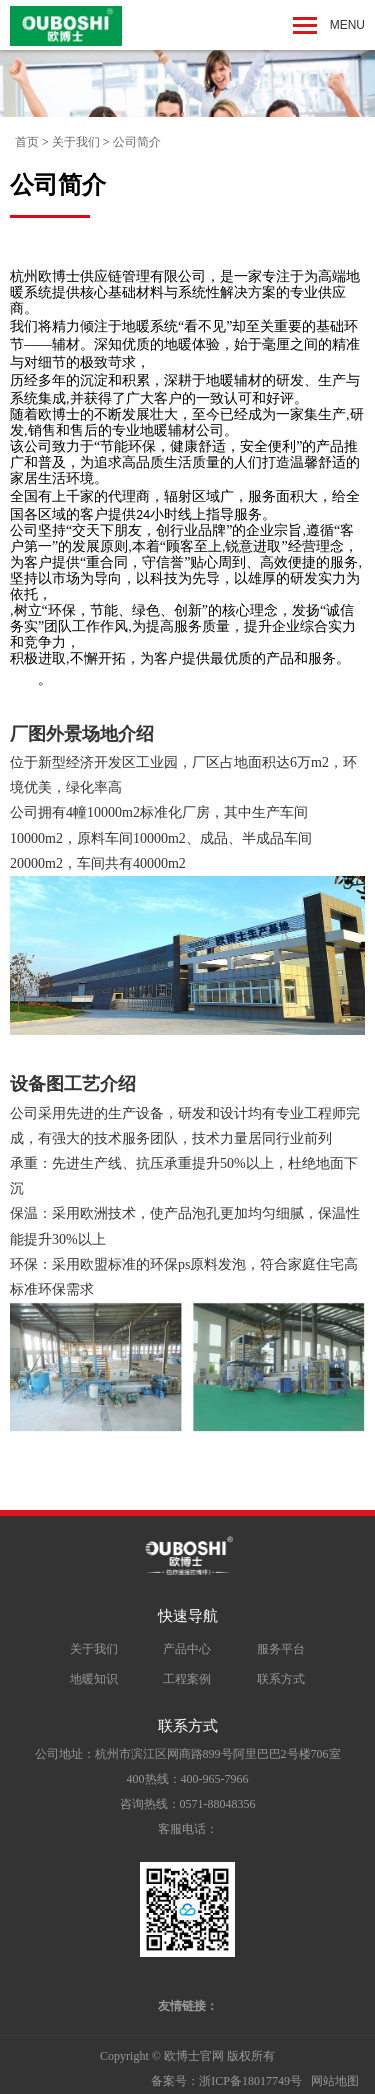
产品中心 (187, 1649)
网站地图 (335, 2081)
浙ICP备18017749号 (250, 2081)
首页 (27, 142)
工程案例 (187, 1679)
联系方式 (281, 1679)
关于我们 (76, 142)
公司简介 (137, 142)
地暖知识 (94, 1679)
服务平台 (281, 1649)
